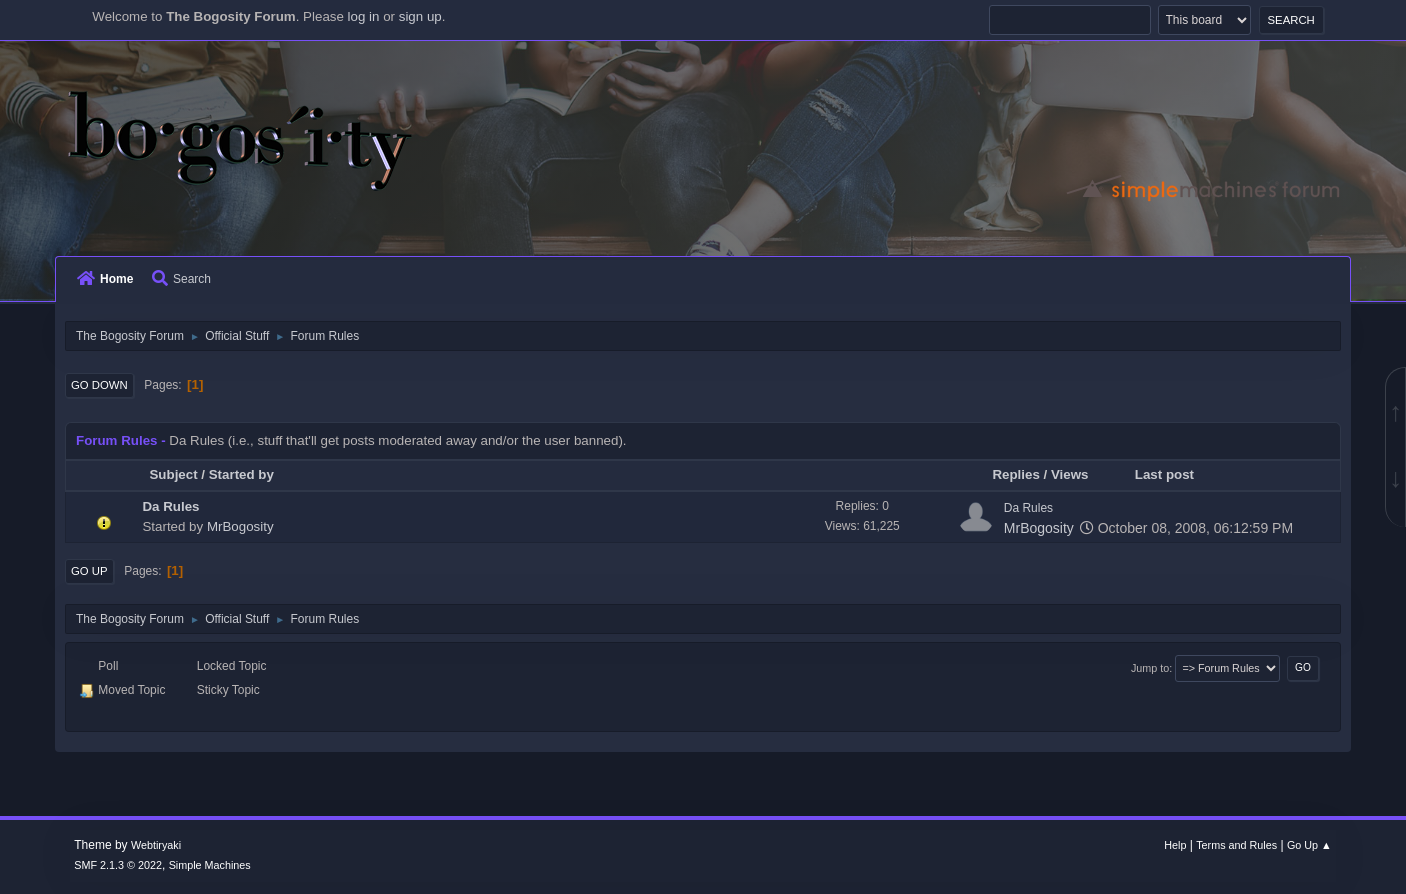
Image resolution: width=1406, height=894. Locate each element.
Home (105, 279)
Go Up (89, 571)
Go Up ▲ (1309, 845)
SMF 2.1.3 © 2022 (118, 865)
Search (181, 279)
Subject (173, 474)
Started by (241, 474)
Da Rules (170, 506)
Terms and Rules (1236, 845)
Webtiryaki (156, 845)
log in (364, 16)
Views (1070, 474)
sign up (420, 16)
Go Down (99, 385)
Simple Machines (210, 865)
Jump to (1150, 668)
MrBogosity (240, 526)
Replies (1015, 474)
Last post (1173, 474)
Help (1175, 845)
